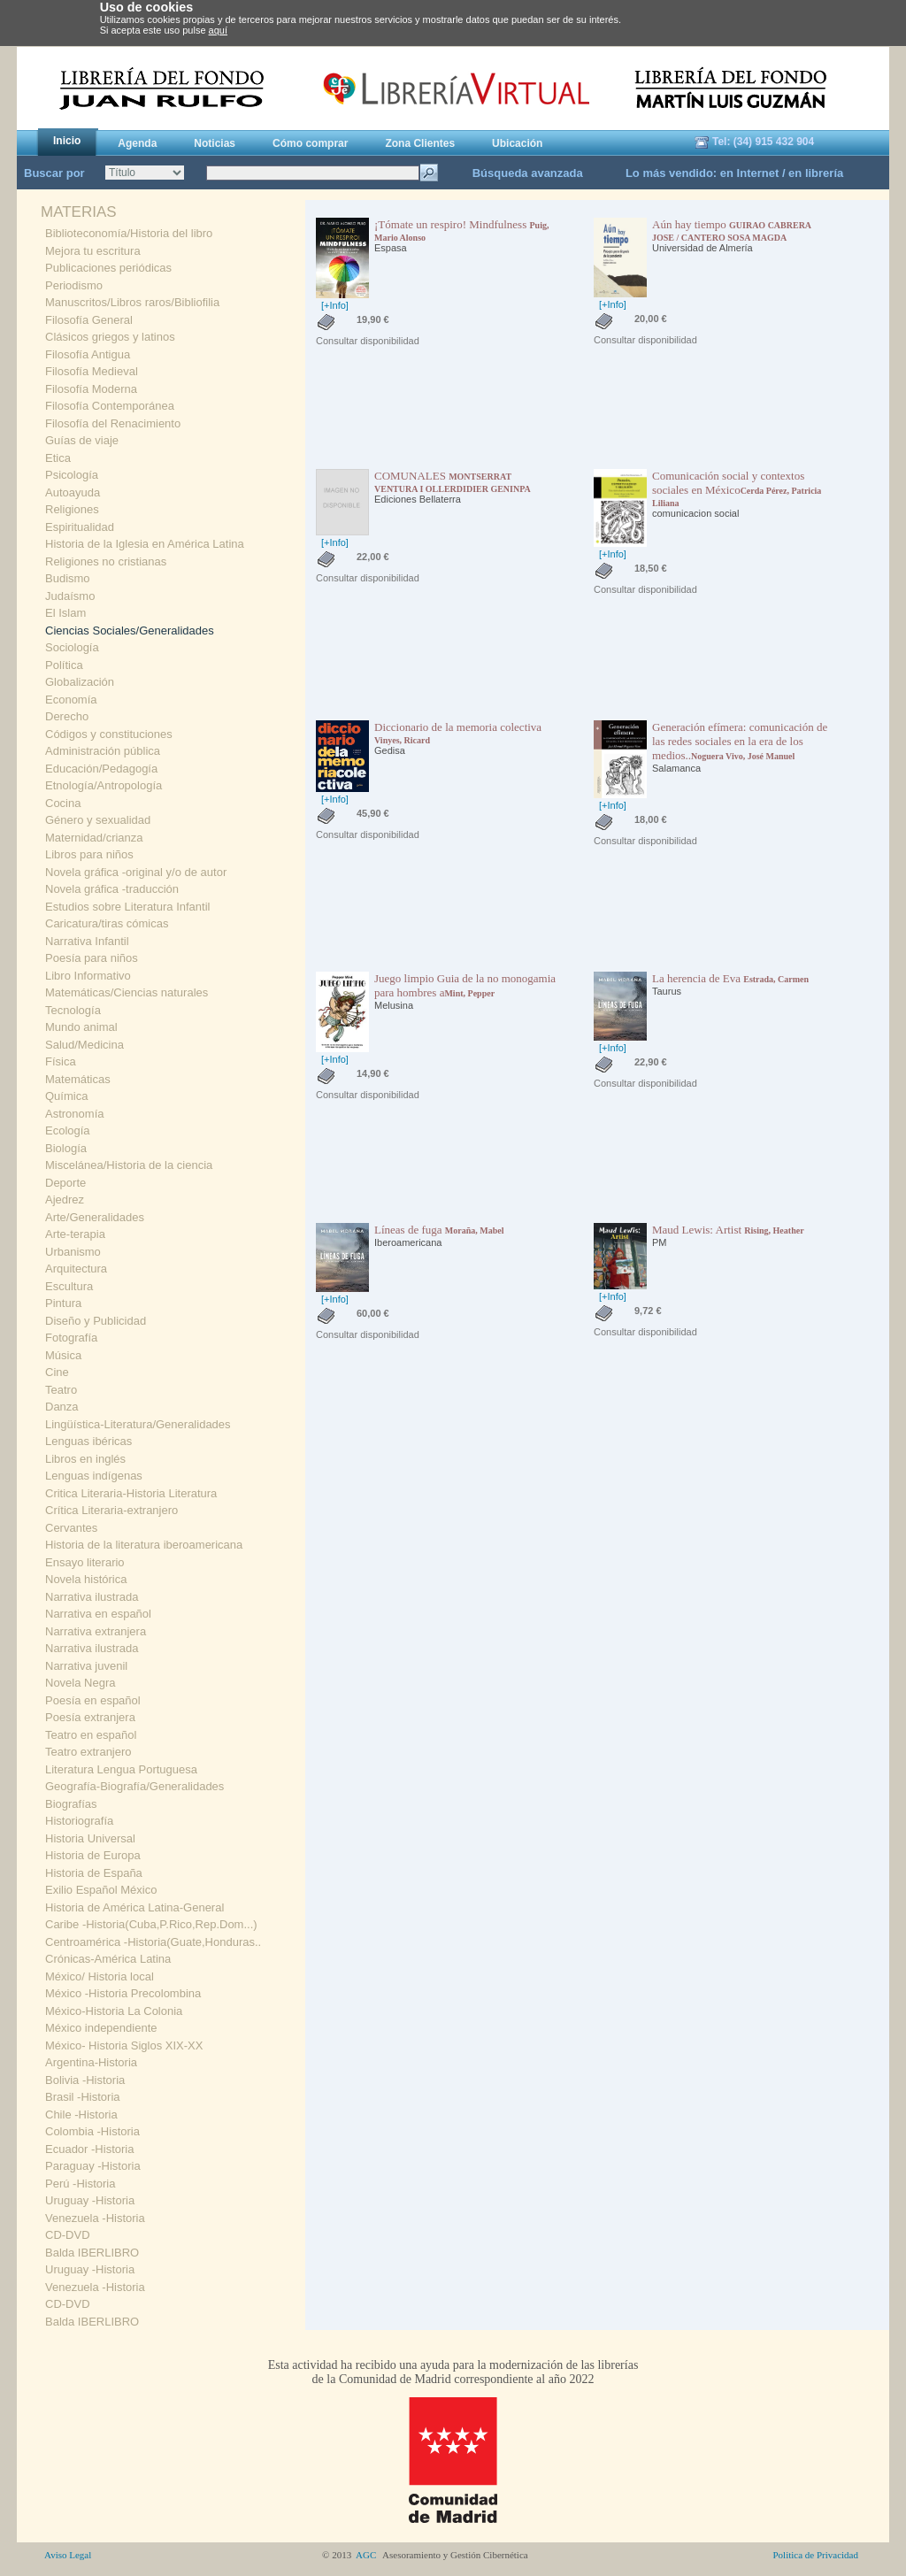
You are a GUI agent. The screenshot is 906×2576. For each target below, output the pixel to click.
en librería (815, 173)
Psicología (71, 474)
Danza (62, 1406)
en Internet (749, 173)
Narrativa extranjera (95, 1631)
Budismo (67, 578)
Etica (58, 458)
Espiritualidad (79, 527)
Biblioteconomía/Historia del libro (128, 233)
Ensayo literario (85, 1562)
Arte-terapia (75, 1234)
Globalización (79, 681)
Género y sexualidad (97, 820)
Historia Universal (90, 1838)
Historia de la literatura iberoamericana (143, 1544)
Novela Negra (80, 1682)
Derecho (66, 716)
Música (63, 1355)
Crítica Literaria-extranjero (111, 1510)
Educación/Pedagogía (101, 768)
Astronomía (74, 1113)
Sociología (72, 647)
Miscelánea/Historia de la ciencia (128, 1165)
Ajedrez (64, 1199)
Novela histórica (86, 1579)
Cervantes (71, 1527)
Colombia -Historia (92, 2131)
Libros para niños (89, 854)
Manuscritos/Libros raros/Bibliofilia (132, 302)
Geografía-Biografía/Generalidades (134, 1786)
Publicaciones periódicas (108, 267)
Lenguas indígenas (93, 1475)
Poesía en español (93, 1700)
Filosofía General (89, 320)
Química (66, 1096)
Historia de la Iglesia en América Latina (144, 543)
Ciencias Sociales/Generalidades (129, 630)
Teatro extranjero (88, 1751)
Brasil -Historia (82, 2096)
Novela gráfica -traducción (112, 889)
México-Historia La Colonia (113, 2011)
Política (64, 665)
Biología (66, 1148)
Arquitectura (76, 1268)
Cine (57, 1372)
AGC (366, 2554)
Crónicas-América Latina (108, 1958)
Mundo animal (81, 1027)
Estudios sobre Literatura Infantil (127, 906)
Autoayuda (72, 492)
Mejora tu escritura (93, 251)
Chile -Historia (81, 2114)
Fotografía (71, 1337)
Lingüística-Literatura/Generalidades (138, 1424)
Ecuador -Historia (89, 2149)
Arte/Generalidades (94, 1217)
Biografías (71, 1804)
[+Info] (335, 305)
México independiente (101, 2027)
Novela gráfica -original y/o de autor (135, 872)
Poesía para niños (91, 958)
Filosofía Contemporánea (109, 405)
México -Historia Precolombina (123, 1993)
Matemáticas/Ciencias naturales (126, 992)
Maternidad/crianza (94, 837)
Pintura (63, 1303)
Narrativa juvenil (86, 1665)
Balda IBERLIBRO (92, 2252)
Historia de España (93, 1873)
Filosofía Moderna (91, 389)
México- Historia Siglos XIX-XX (124, 2045)
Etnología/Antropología (103, 785)
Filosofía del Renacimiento (112, 423)
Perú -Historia (80, 2183)
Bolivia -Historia (85, 2080)
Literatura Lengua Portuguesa (121, 1769)
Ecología (67, 1130)
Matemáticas (78, 1079)
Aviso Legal (67, 2554)
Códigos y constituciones (109, 734)
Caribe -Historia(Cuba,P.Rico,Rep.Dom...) (151, 1924)
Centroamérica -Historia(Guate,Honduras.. (153, 1942)
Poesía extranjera (90, 1717)
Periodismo (74, 285)
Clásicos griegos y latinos (110, 336)
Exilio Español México (101, 1889)
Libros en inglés (85, 1458)
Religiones (72, 509)
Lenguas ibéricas (88, 1441)
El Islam (65, 612)
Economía (71, 699)
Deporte (65, 1182)
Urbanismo (73, 1251)
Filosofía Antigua (87, 354)
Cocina (63, 803)
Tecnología (73, 1010)
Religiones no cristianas (105, 561)
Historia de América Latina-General (134, 1907)
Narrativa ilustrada (92, 1596)
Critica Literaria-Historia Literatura (131, 1493)
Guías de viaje (82, 440)
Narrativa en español (98, 1613)
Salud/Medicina (84, 1044)
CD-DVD (67, 2235)
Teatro (61, 1389)
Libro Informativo (88, 975)
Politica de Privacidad (815, 2554)
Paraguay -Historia (93, 2165)
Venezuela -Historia (95, 2218)
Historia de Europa (93, 1855)
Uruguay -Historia (89, 2200)
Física (60, 1061)
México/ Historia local (99, 1976)
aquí (218, 30)
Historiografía (79, 1820)
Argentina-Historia (91, 2062)
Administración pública (102, 750)
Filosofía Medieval (91, 371)
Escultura (69, 1286)
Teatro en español (90, 1735)
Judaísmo (70, 596)
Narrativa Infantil (87, 941)
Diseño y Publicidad (95, 1320)
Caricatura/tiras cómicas (106, 923)
